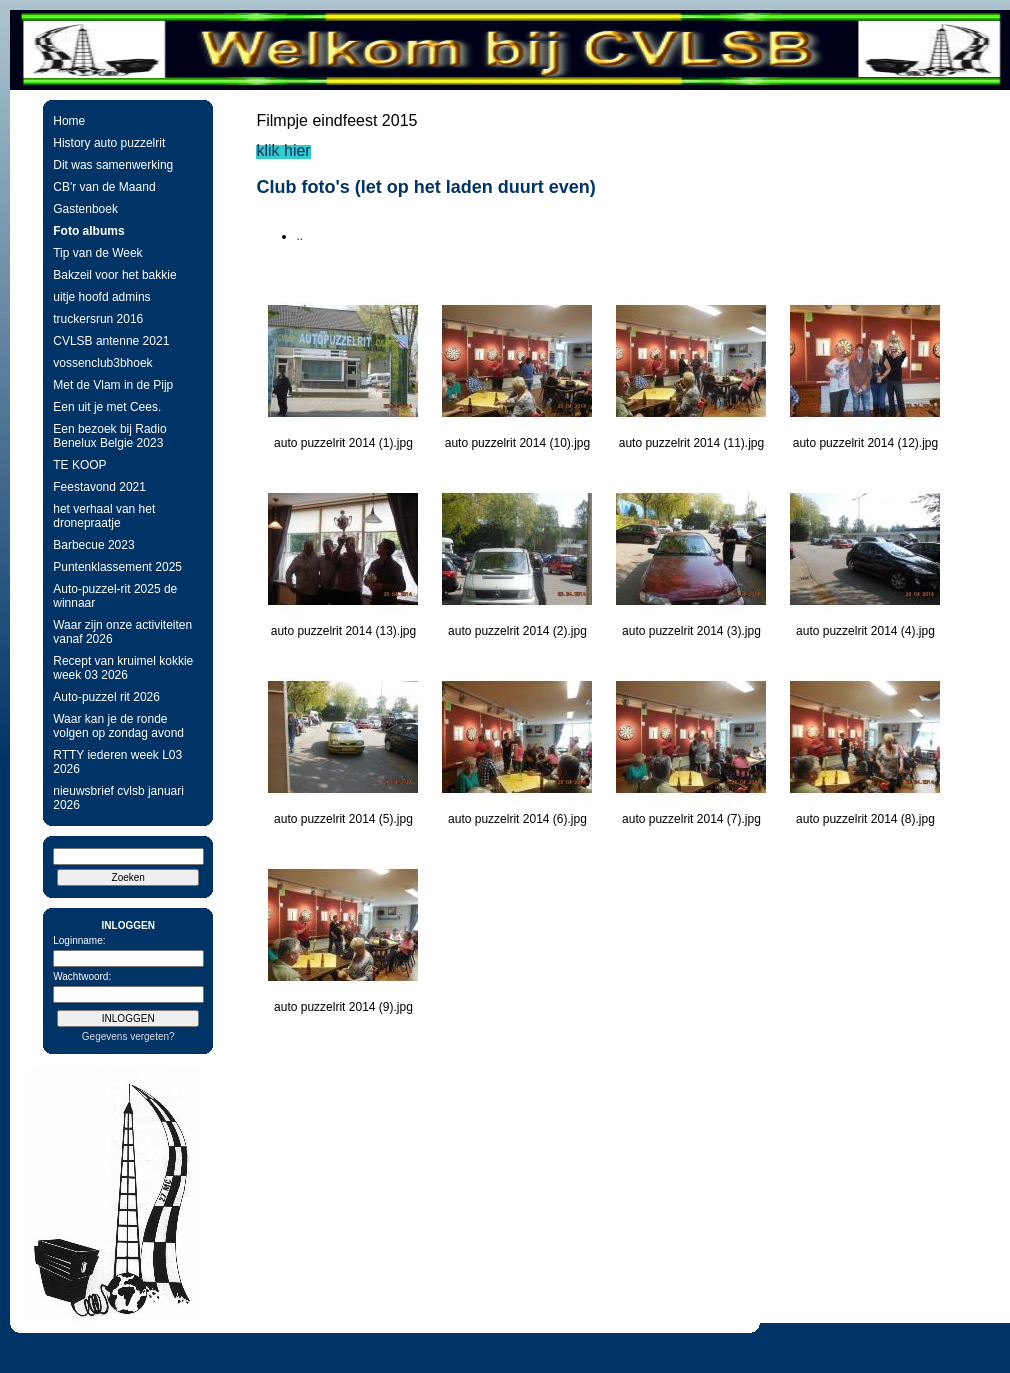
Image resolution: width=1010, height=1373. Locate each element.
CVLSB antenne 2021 (111, 341)
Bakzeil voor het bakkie (114, 275)
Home (69, 121)
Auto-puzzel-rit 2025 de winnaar (115, 596)
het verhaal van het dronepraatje (104, 516)
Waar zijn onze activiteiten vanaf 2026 (122, 632)
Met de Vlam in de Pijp (113, 385)
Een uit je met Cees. (107, 407)
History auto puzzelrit (109, 143)
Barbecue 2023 (93, 545)
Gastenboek (85, 209)
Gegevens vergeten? (128, 1036)
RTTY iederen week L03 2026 (117, 762)
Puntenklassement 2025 (117, 567)
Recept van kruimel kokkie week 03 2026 (123, 668)
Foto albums (88, 231)
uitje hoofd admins (101, 297)
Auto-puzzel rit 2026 (106, 697)
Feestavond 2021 (99, 487)
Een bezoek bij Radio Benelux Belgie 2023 (109, 436)
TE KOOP (79, 465)
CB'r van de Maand (104, 187)
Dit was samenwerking (113, 165)
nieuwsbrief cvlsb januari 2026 (118, 798)
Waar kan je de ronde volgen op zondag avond (118, 726)
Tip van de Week (97, 253)
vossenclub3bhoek (102, 363)
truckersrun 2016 (98, 319)
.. (299, 236)
